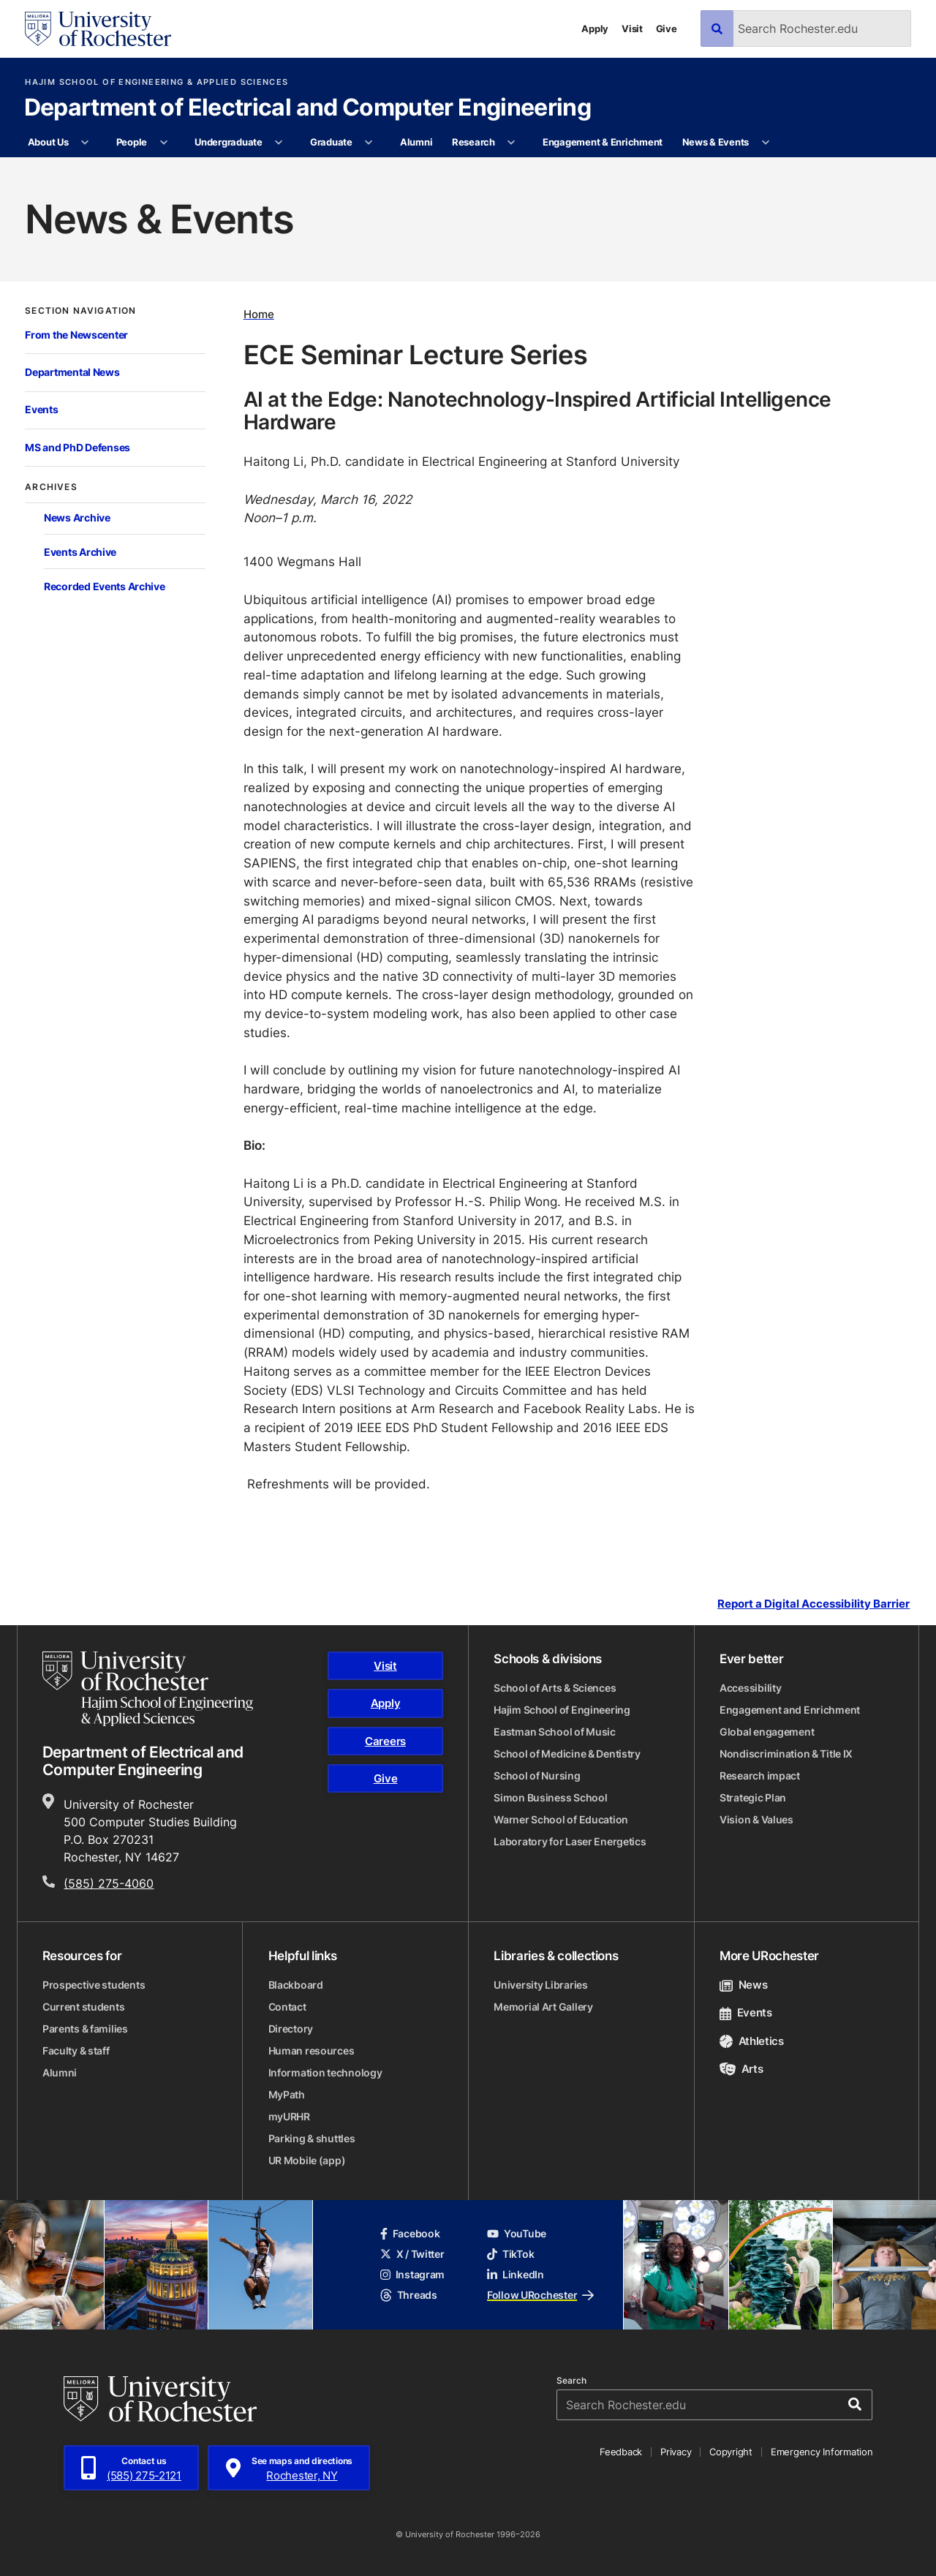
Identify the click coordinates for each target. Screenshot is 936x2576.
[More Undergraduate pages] (279, 142)
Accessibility (750, 1688)
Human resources (311, 2050)
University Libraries (540, 1985)
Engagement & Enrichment (603, 141)
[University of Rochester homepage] (98, 29)
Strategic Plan (753, 1797)
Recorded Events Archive (104, 586)
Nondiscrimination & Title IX (786, 1753)
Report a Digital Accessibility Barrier (813, 1604)
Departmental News (72, 372)
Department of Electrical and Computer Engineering (308, 108)
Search (571, 2380)
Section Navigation (80, 310)
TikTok (510, 2254)
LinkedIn (515, 2274)
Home (259, 314)
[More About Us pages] (85, 142)
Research (473, 141)
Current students (83, 2007)
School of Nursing (537, 1775)
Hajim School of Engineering (562, 1710)
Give (666, 28)
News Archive (77, 517)
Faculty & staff (76, 2050)
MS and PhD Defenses (77, 447)
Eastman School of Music (555, 1732)
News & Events (716, 141)
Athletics (752, 2041)
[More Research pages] (511, 142)
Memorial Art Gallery (543, 2007)
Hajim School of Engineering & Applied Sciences (156, 82)
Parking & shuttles (311, 2138)
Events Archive (80, 552)
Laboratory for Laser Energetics (570, 1841)
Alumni (416, 141)
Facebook (410, 2233)
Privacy (675, 2451)
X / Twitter (412, 2254)
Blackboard (295, 1985)
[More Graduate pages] (369, 142)
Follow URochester (540, 2295)
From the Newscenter (76, 335)
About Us (48, 141)
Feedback (621, 2451)
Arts (741, 2068)
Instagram (412, 2274)
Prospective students (93, 1985)
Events (41, 409)
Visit (632, 28)
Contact (287, 2007)
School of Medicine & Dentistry (567, 1753)
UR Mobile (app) (307, 2160)
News (743, 1984)
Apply (594, 28)
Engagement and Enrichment (790, 1710)
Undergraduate (229, 141)
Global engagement (767, 1732)
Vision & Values (756, 1819)
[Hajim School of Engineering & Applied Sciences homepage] (147, 1689)
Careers (385, 1741)
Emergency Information (822, 2451)
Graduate (331, 141)
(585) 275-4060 (109, 1883)
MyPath (286, 2094)
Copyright (730, 2451)
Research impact (760, 1775)
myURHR (289, 2116)
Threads (408, 2295)
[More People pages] (163, 142)
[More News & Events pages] (765, 142)
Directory (290, 2028)
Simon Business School (550, 1797)
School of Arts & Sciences (555, 1688)
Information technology (325, 2072)
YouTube (516, 2233)
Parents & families (85, 2028)
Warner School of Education (561, 1819)
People (131, 141)
